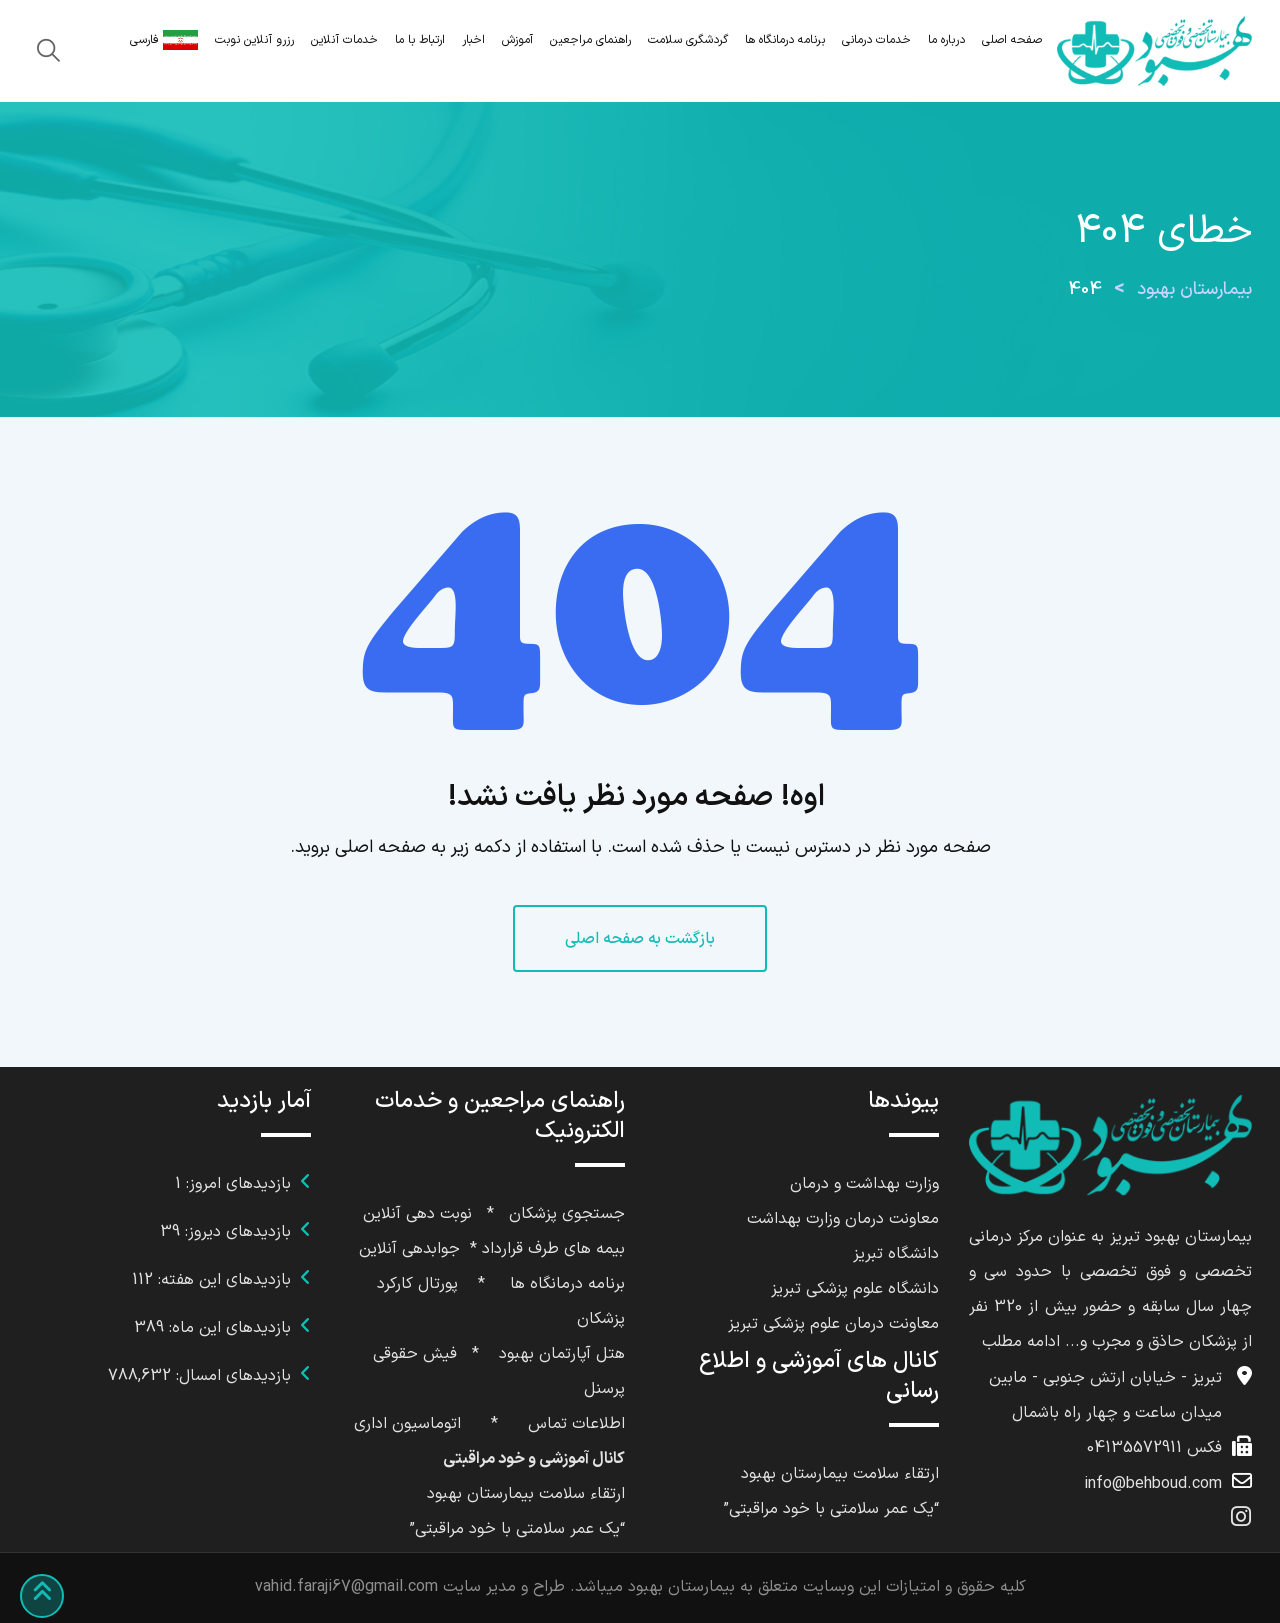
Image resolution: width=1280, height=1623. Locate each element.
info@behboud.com (1153, 1484)
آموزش (517, 40)
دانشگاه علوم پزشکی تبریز (855, 1289)
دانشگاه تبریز (896, 1254)
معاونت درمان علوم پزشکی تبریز (833, 1324)
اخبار (473, 40)
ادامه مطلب (1021, 1342)
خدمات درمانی (876, 40)
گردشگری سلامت (688, 40)
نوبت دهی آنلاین (417, 1214)
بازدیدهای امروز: (236, 1184)
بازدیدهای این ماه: (227, 1328)
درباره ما (946, 40)
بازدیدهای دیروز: (235, 1232)
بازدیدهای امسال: (231, 1376)
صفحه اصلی (1012, 40)
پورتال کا (429, 1284)
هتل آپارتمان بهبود (562, 1354)
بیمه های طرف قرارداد (553, 1249)
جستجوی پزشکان (567, 1214)
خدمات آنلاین (344, 40)
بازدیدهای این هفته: (222, 1280)
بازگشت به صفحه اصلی (640, 939)
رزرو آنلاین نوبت (254, 40)
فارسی (164, 40)
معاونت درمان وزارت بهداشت (843, 1219)
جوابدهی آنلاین (409, 1249)
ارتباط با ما (420, 40)
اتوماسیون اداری (407, 1424)
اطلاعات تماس (576, 1424)
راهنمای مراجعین (590, 40)
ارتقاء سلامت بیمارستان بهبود (840, 1474)
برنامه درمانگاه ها (785, 40)
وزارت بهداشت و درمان (864, 1184)
